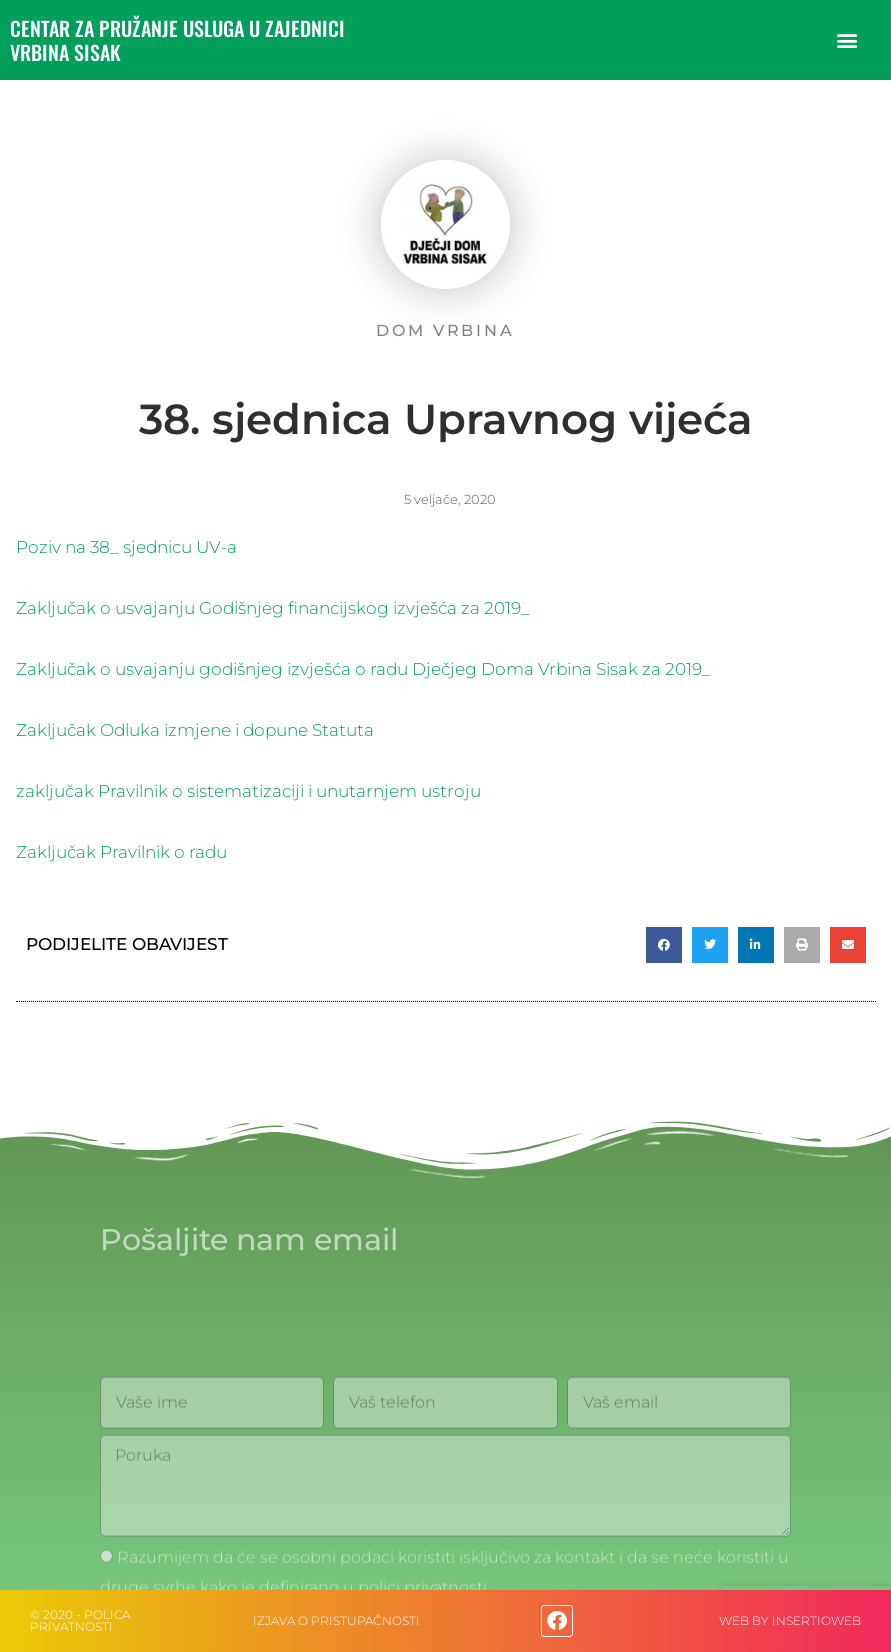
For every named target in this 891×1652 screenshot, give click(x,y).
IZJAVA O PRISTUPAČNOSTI (336, 1620)
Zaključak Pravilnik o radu (121, 852)
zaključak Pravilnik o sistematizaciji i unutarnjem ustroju (248, 791)
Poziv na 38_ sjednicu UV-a (126, 547)
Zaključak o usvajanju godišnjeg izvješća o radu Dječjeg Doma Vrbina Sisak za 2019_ (363, 669)
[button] (846, 40)
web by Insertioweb (790, 1620)
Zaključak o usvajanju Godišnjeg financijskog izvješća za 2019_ (273, 608)
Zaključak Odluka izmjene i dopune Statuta (195, 730)
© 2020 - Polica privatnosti (80, 1620)
